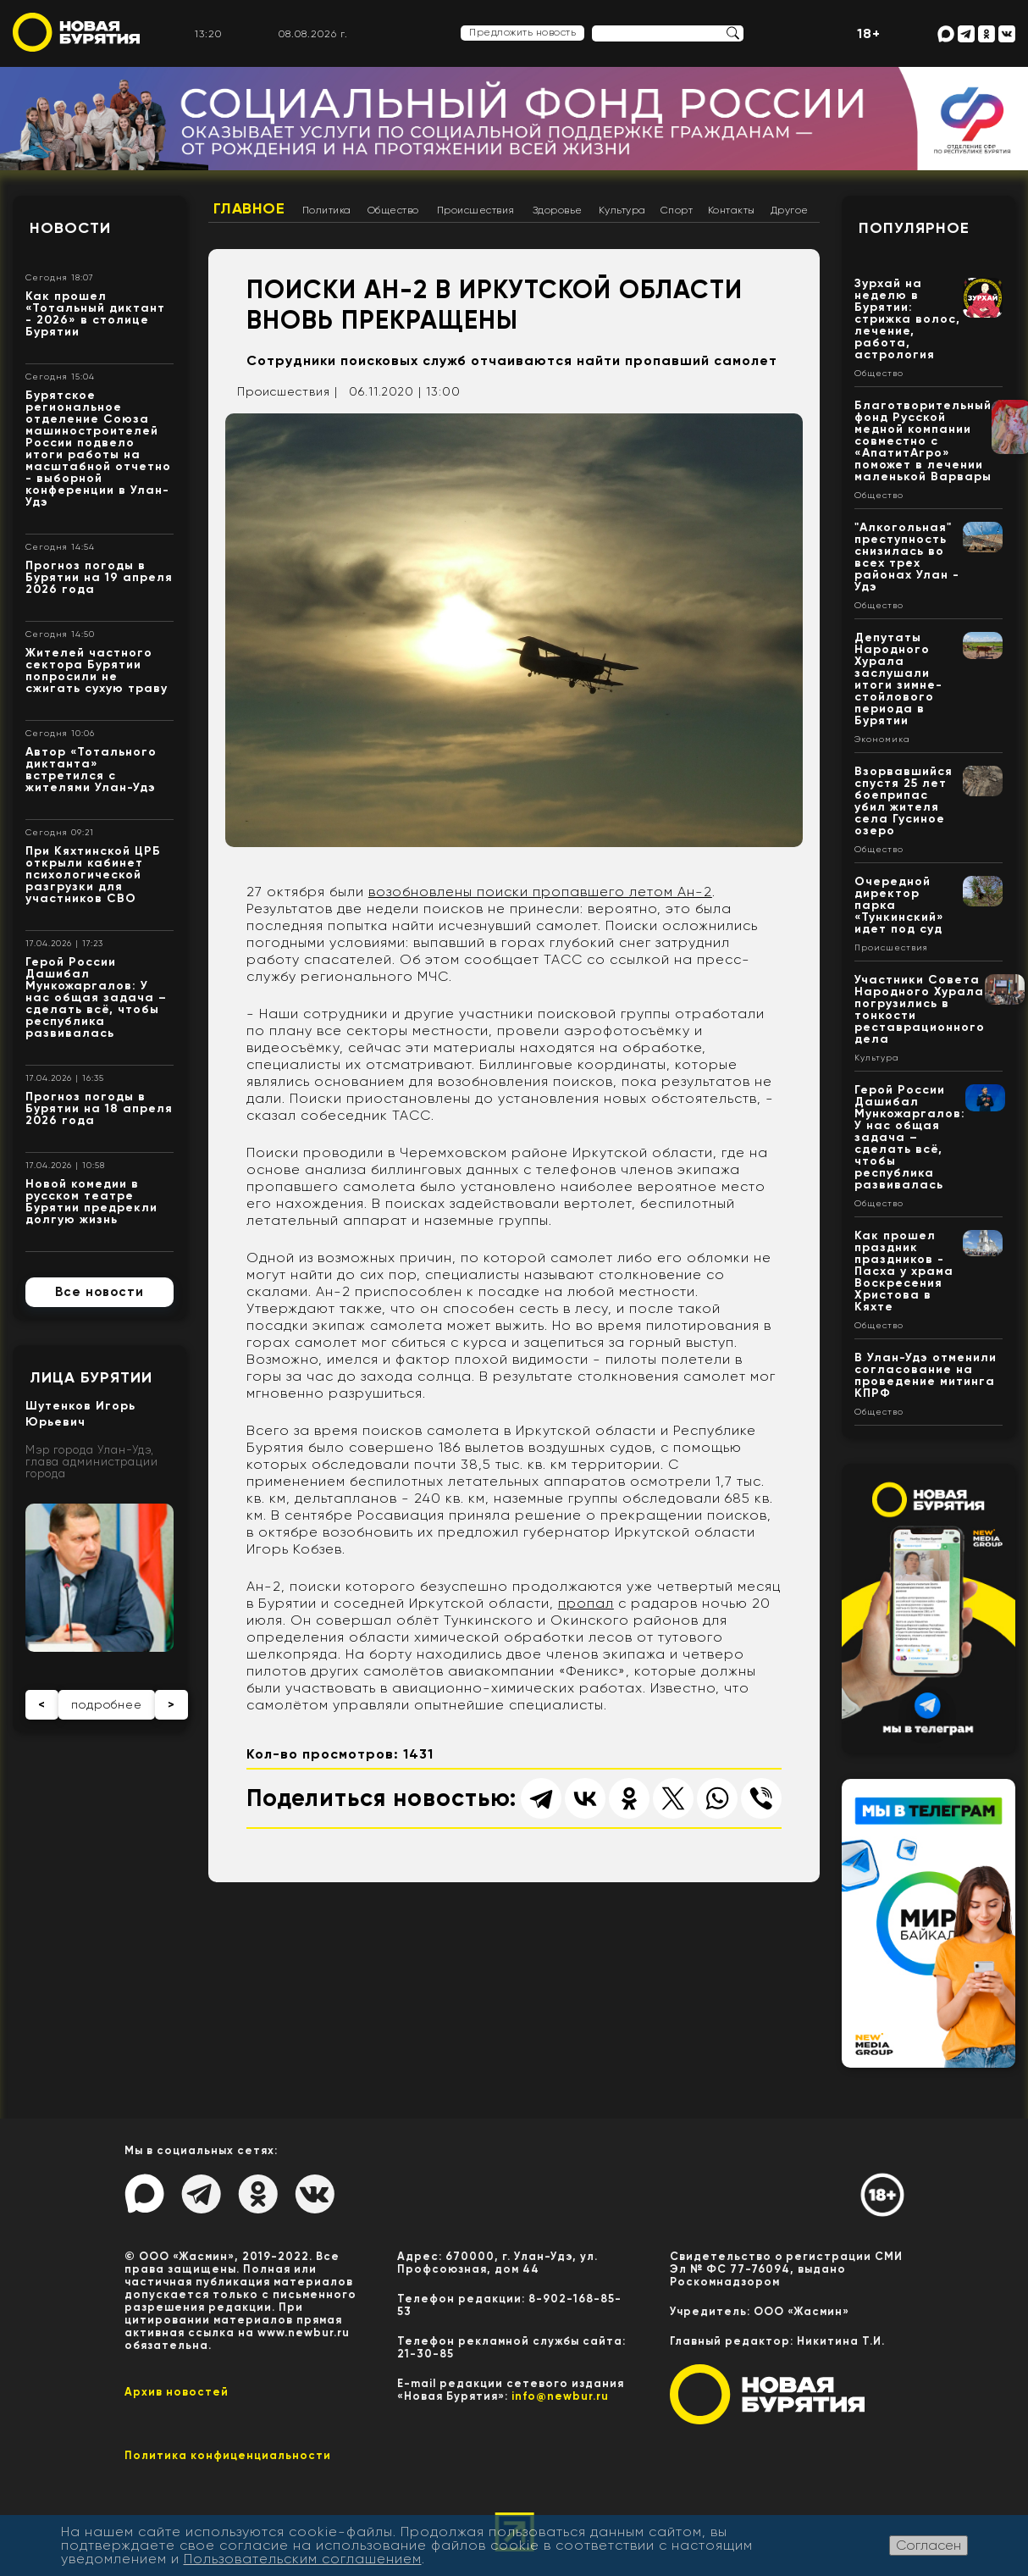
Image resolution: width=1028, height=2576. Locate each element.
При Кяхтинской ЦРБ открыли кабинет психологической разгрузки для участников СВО (93, 875)
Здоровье (558, 210)
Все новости (99, 1291)
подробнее (106, 1704)
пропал (586, 1603)
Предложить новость (522, 32)
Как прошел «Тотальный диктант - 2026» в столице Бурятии (95, 314)
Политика (326, 210)
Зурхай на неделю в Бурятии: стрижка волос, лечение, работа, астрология (907, 319)
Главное (249, 208)
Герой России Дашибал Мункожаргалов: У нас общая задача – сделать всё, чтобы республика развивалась (96, 997)
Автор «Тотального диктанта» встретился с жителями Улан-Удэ (91, 770)
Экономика (882, 739)
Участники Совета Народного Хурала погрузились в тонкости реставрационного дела (919, 1009)
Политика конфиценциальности (227, 2455)
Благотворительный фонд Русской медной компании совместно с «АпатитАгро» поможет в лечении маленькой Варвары (923, 441)
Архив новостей (176, 2391)
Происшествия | (287, 391)
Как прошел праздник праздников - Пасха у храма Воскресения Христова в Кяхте (903, 1271)
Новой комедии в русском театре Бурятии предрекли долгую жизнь (91, 1202)
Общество (393, 210)
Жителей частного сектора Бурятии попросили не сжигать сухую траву (96, 670)
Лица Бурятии (91, 1377)
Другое (790, 210)
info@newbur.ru (560, 2396)
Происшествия (476, 210)
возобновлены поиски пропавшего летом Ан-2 (540, 892)
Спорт (677, 210)
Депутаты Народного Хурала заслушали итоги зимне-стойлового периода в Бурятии (898, 679)
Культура (622, 210)
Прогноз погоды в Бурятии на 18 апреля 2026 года (99, 1108)
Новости (70, 228)
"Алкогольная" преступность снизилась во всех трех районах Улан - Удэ (906, 557)
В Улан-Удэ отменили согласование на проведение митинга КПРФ (925, 1375)
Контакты (731, 210)
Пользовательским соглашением (303, 2559)
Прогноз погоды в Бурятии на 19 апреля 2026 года (99, 577)
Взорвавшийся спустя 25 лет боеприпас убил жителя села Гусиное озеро (903, 801)
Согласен (928, 2545)
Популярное (914, 228)
